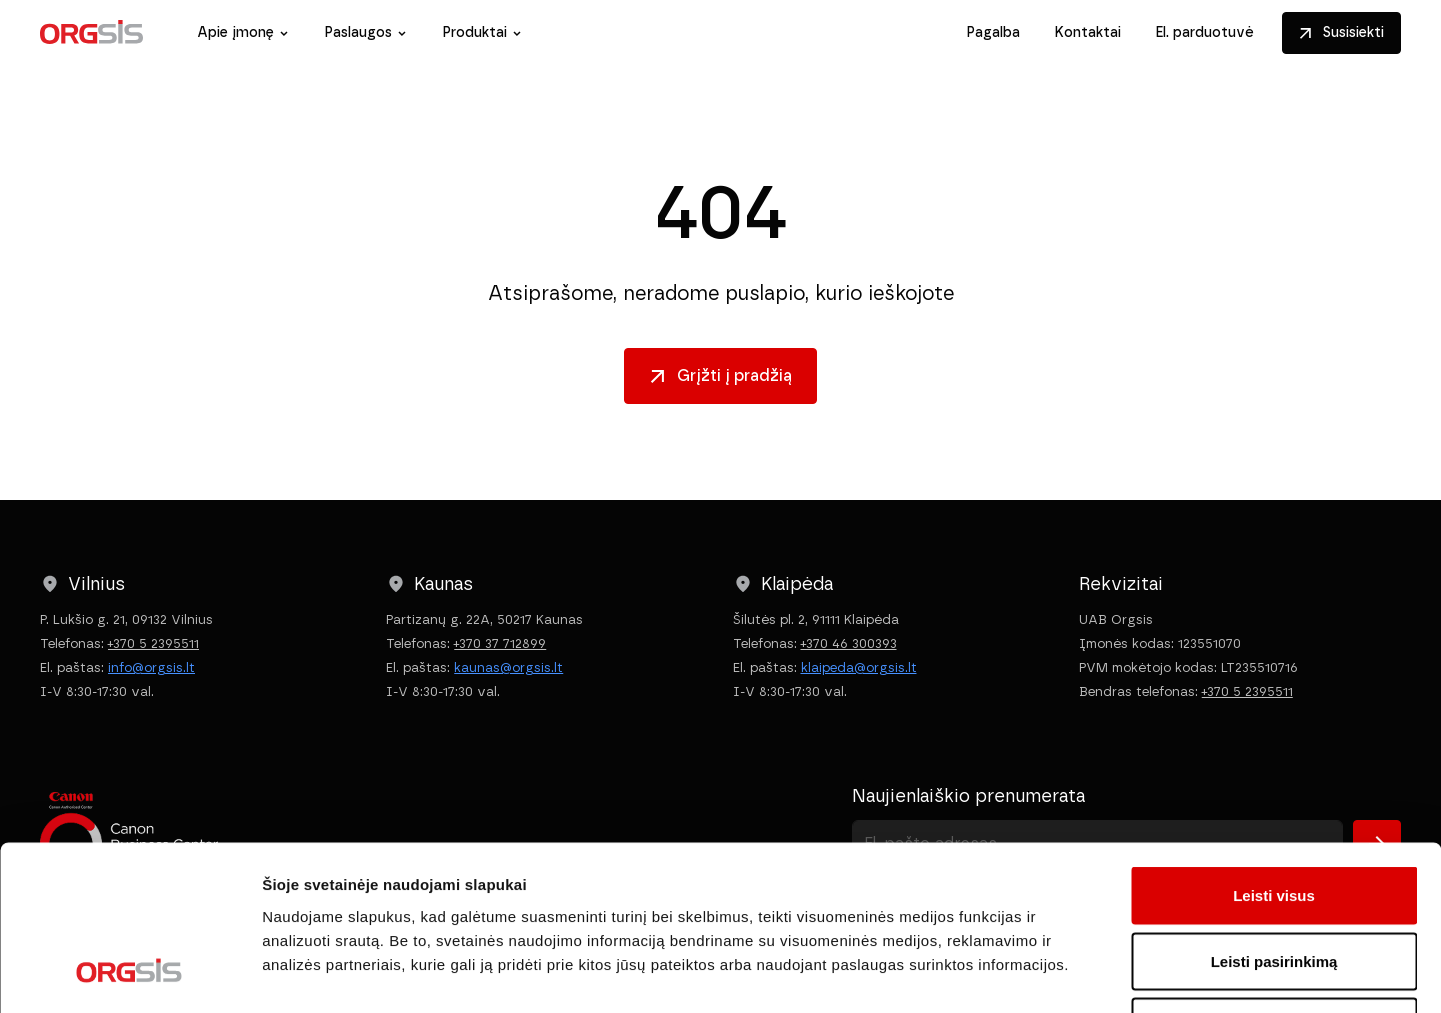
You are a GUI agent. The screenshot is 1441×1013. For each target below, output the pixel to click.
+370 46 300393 (849, 643)
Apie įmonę (235, 32)
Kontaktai (1087, 32)
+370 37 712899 (500, 643)
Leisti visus (1274, 750)
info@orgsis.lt (151, 667)
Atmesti (1273, 881)
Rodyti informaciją (1025, 973)
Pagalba (993, 32)
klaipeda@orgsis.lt (859, 667)
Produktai (474, 32)
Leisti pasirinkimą (1274, 816)
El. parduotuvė (1204, 32)
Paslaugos (358, 32)
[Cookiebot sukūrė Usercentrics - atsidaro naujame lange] (129, 974)
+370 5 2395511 (153, 643)
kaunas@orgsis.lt (508, 667)
